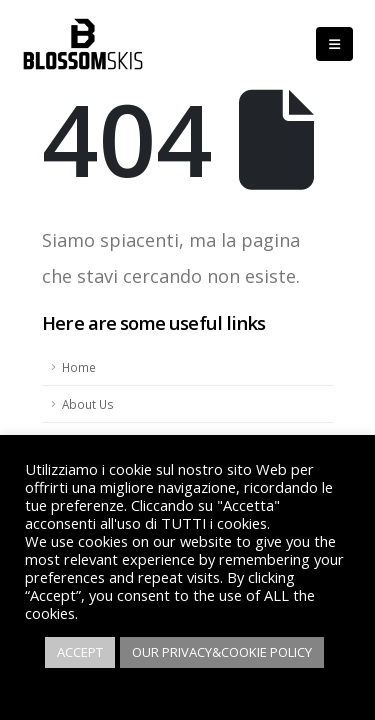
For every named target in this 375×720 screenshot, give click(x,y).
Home (79, 367)
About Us (88, 404)
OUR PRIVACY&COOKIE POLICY (222, 652)
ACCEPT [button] (80, 652)
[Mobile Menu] (334, 44)
